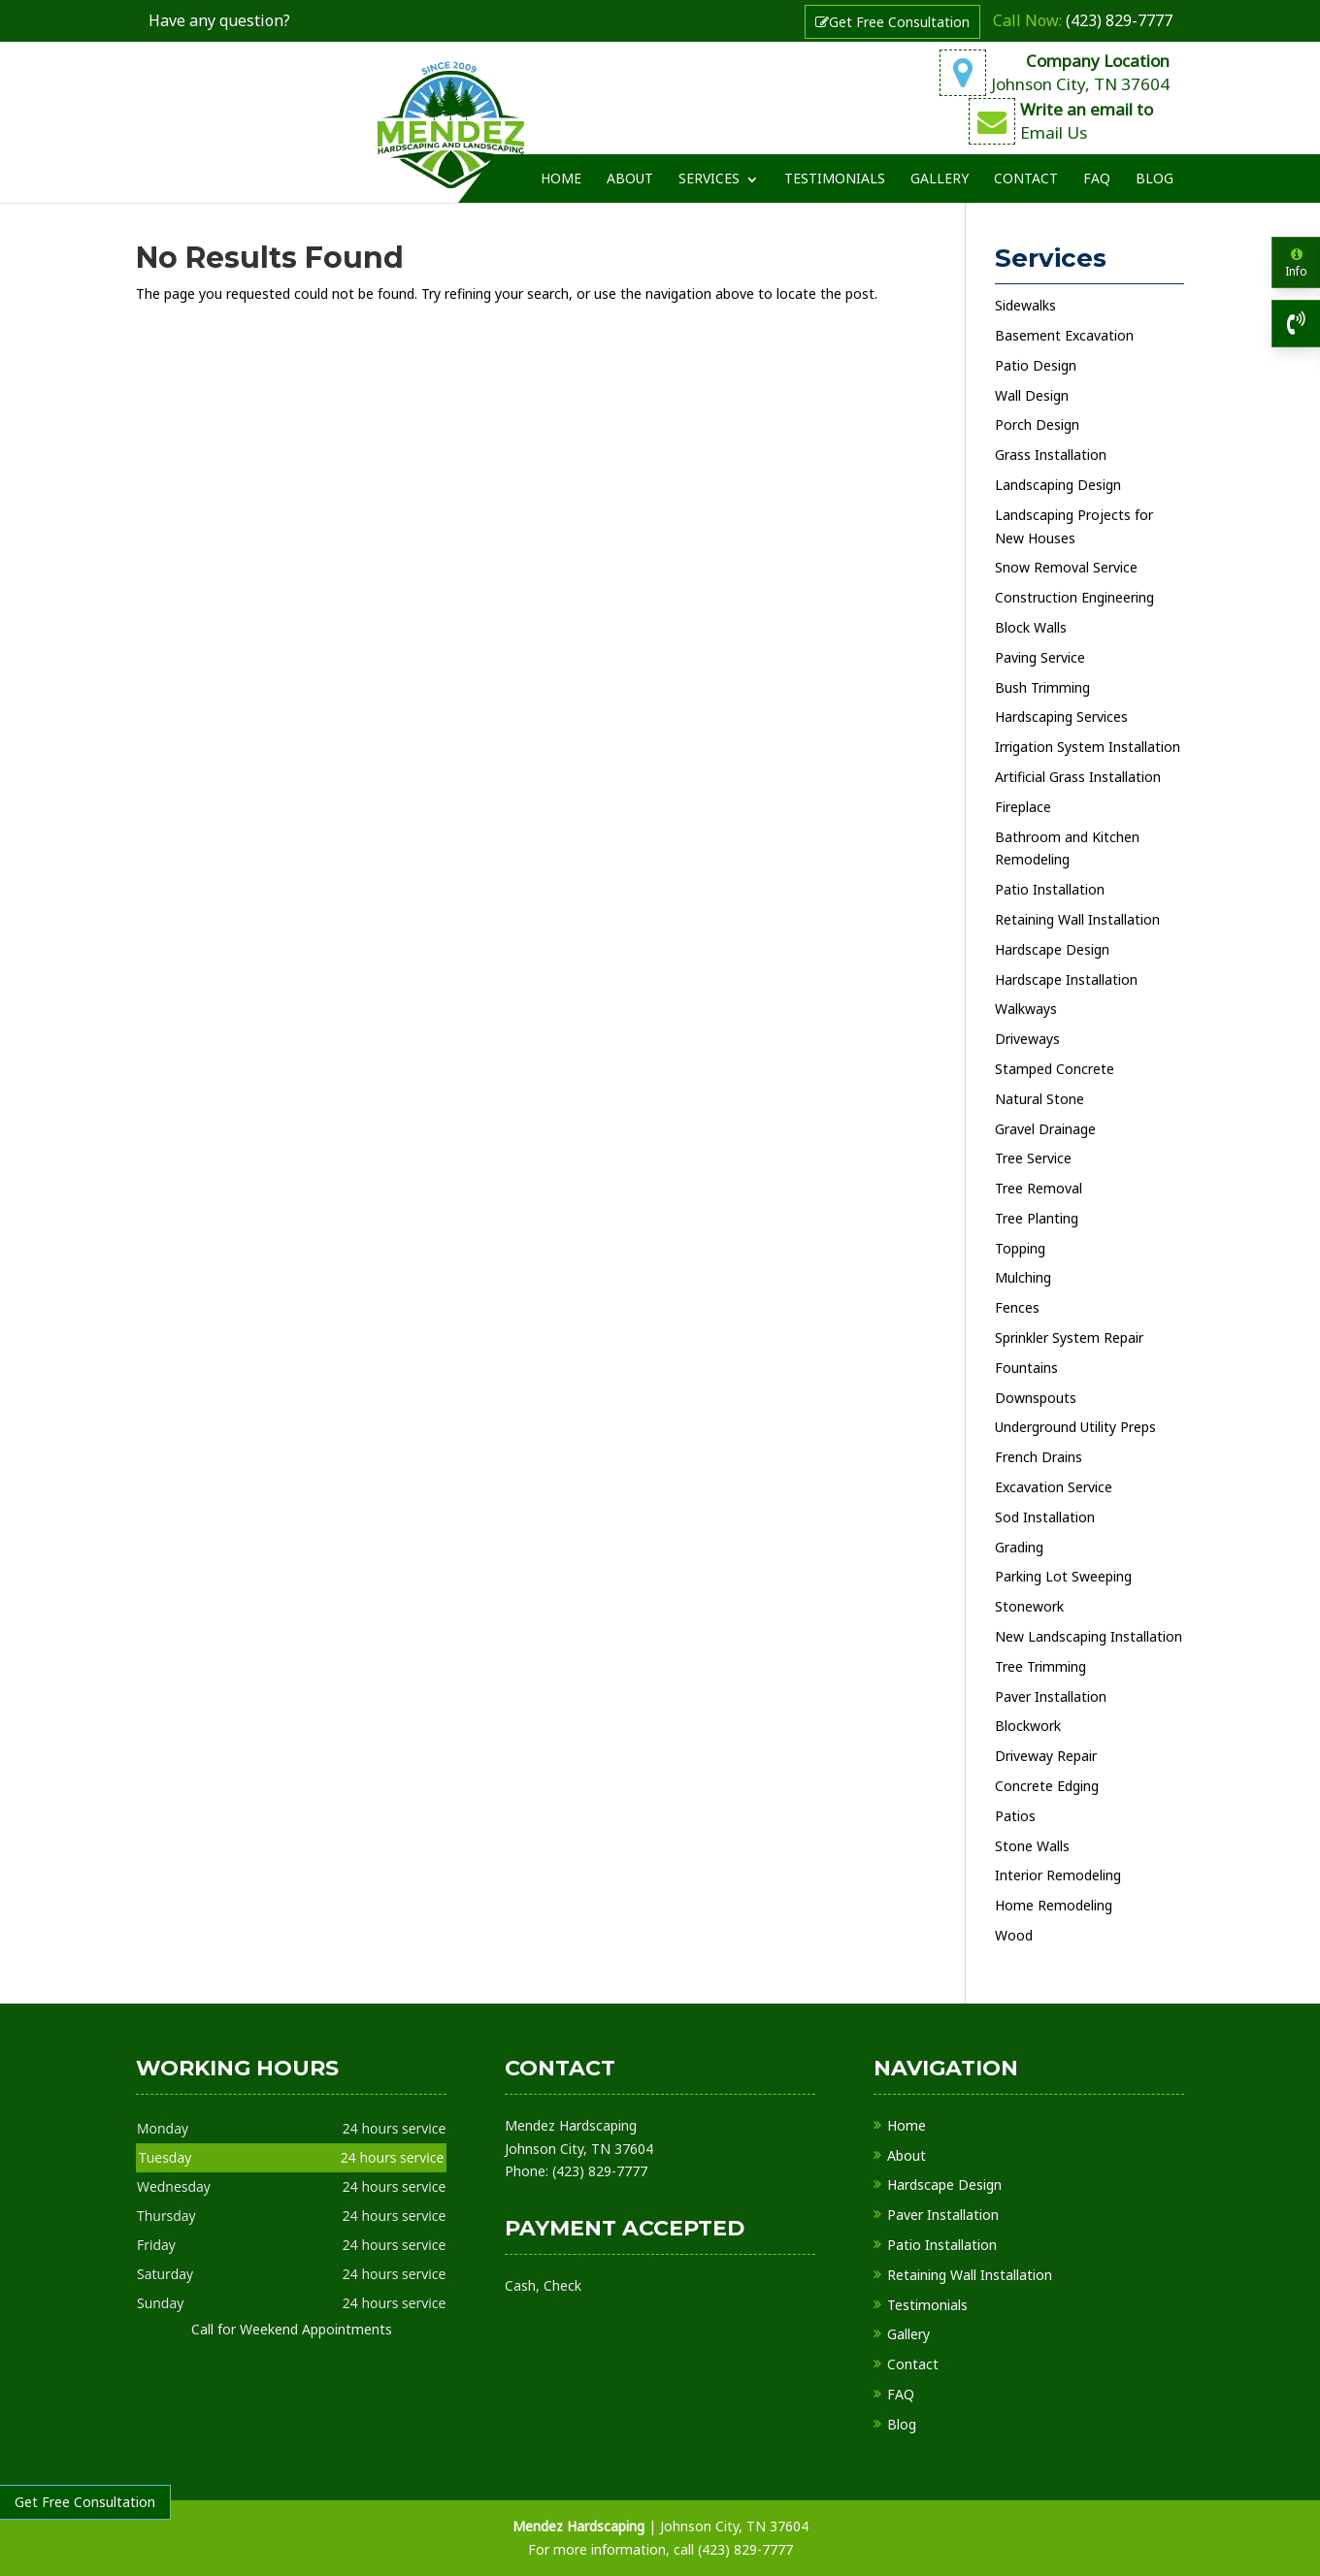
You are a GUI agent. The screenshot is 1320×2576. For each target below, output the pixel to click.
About (630, 162)
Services (709, 162)
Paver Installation (943, 2214)
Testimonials (834, 162)
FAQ (1096, 162)
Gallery (939, 162)
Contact (1026, 162)
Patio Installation (942, 2244)
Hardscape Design (944, 2184)
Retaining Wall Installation (969, 2275)
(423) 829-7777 (1082, 20)
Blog (1154, 162)
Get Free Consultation (892, 22)
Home (561, 162)
